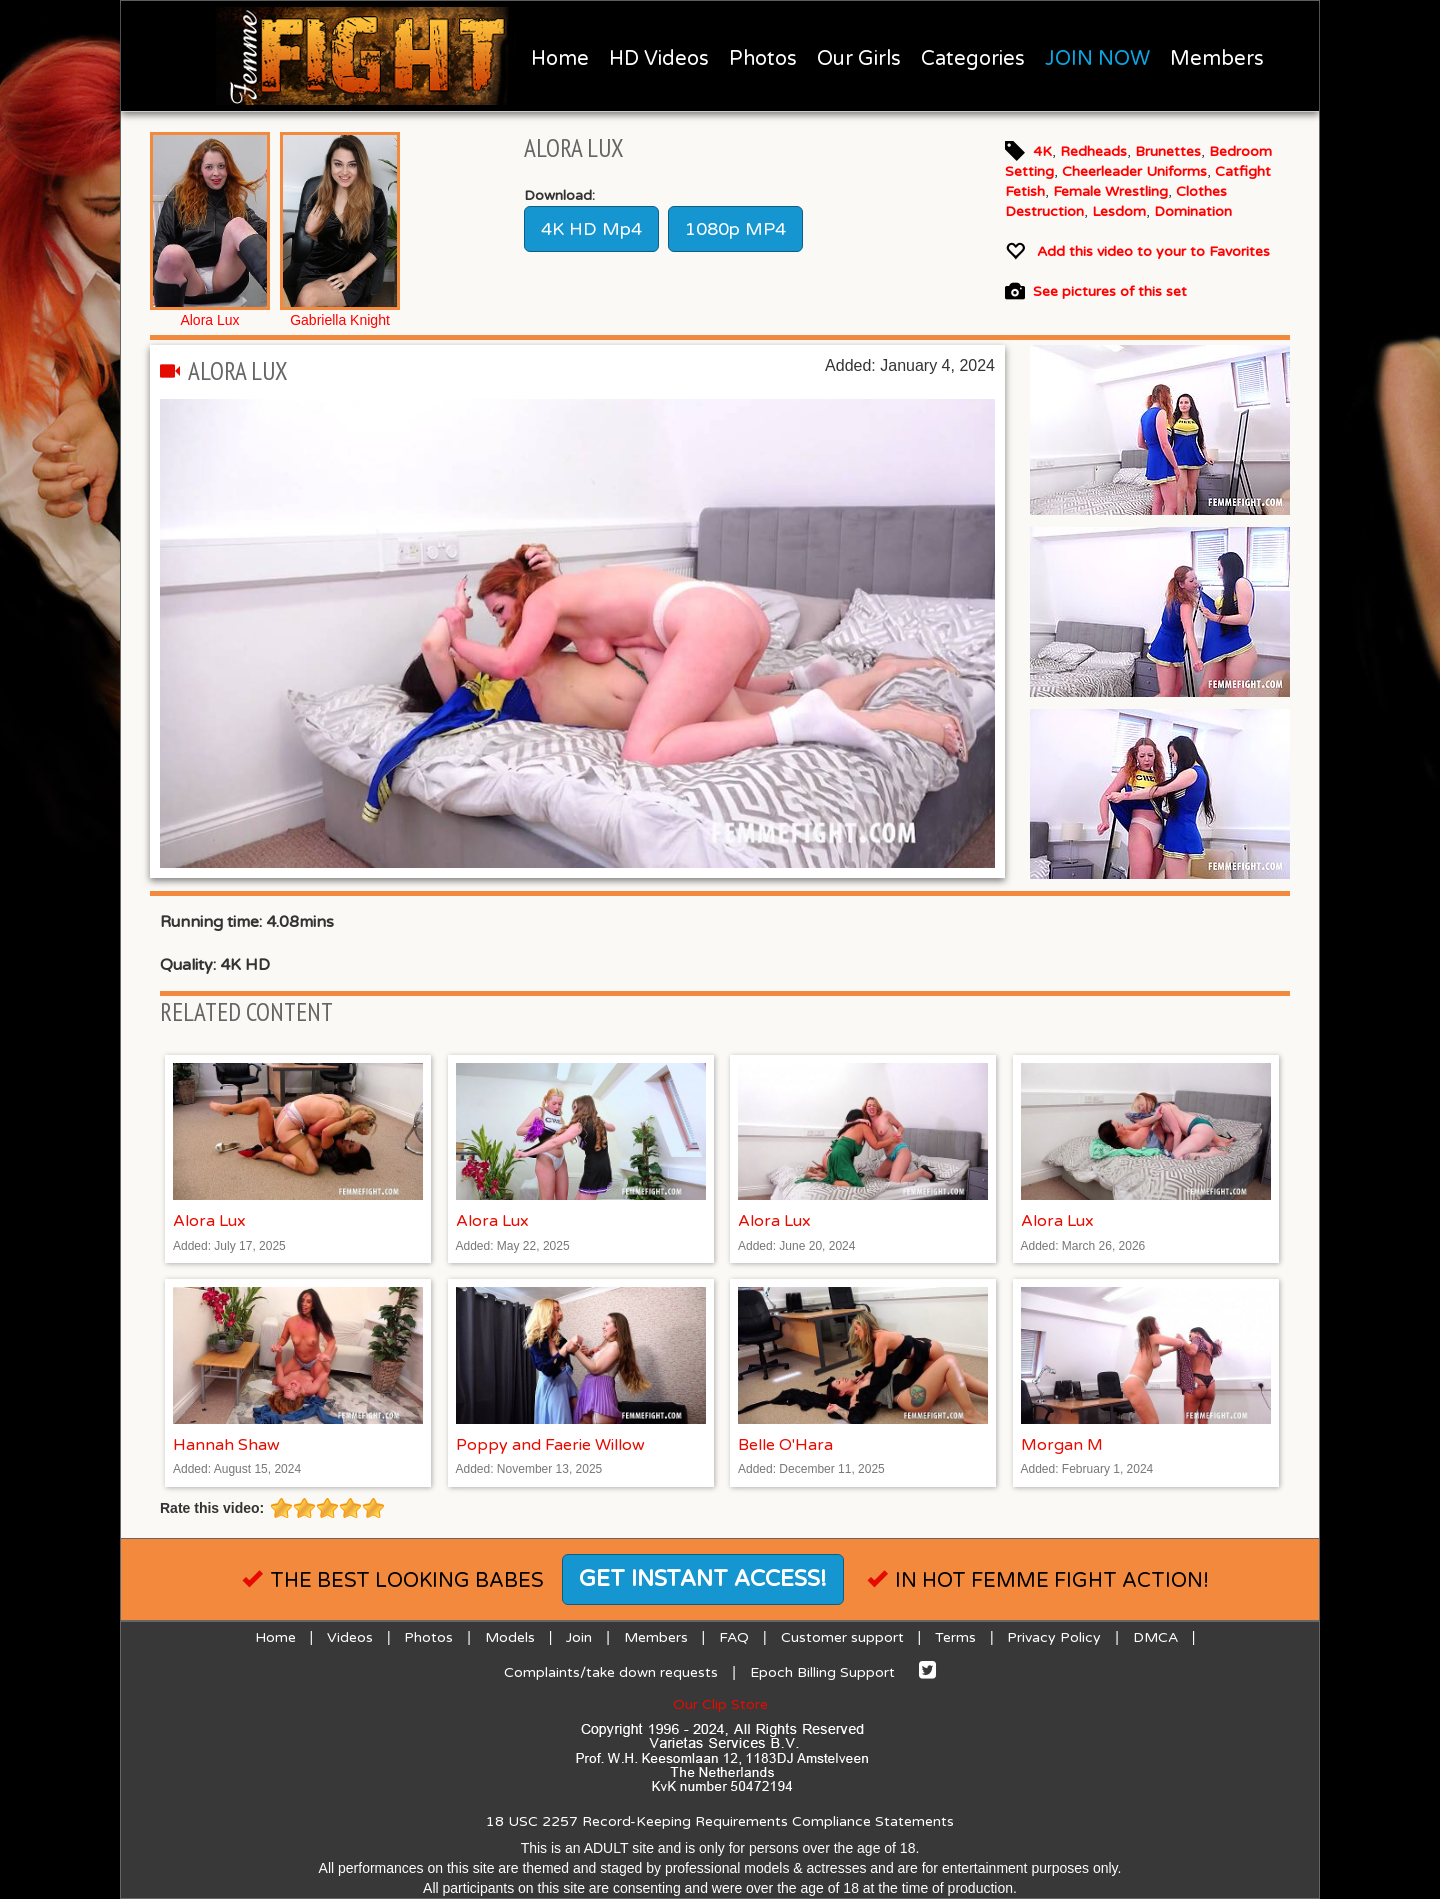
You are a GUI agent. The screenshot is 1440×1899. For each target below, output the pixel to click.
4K (1042, 151)
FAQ (734, 1637)
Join (579, 1637)
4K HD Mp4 (591, 229)
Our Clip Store (720, 1704)
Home (560, 59)
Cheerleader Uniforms (1134, 171)
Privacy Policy (1054, 1637)
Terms (955, 1637)
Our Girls (859, 59)
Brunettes (1168, 151)
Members (1217, 59)
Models (510, 1637)
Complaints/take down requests (611, 1672)
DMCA (1155, 1637)
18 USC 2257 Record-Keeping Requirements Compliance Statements (720, 1821)
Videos (350, 1637)
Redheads (1093, 151)
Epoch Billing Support (822, 1672)
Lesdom (1119, 211)
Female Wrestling (1110, 191)
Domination (1193, 211)
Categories (973, 59)
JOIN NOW (1097, 59)
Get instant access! (703, 1579)
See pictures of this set (1110, 292)
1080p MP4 (735, 229)
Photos (763, 59)
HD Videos (659, 59)
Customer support (842, 1637)
